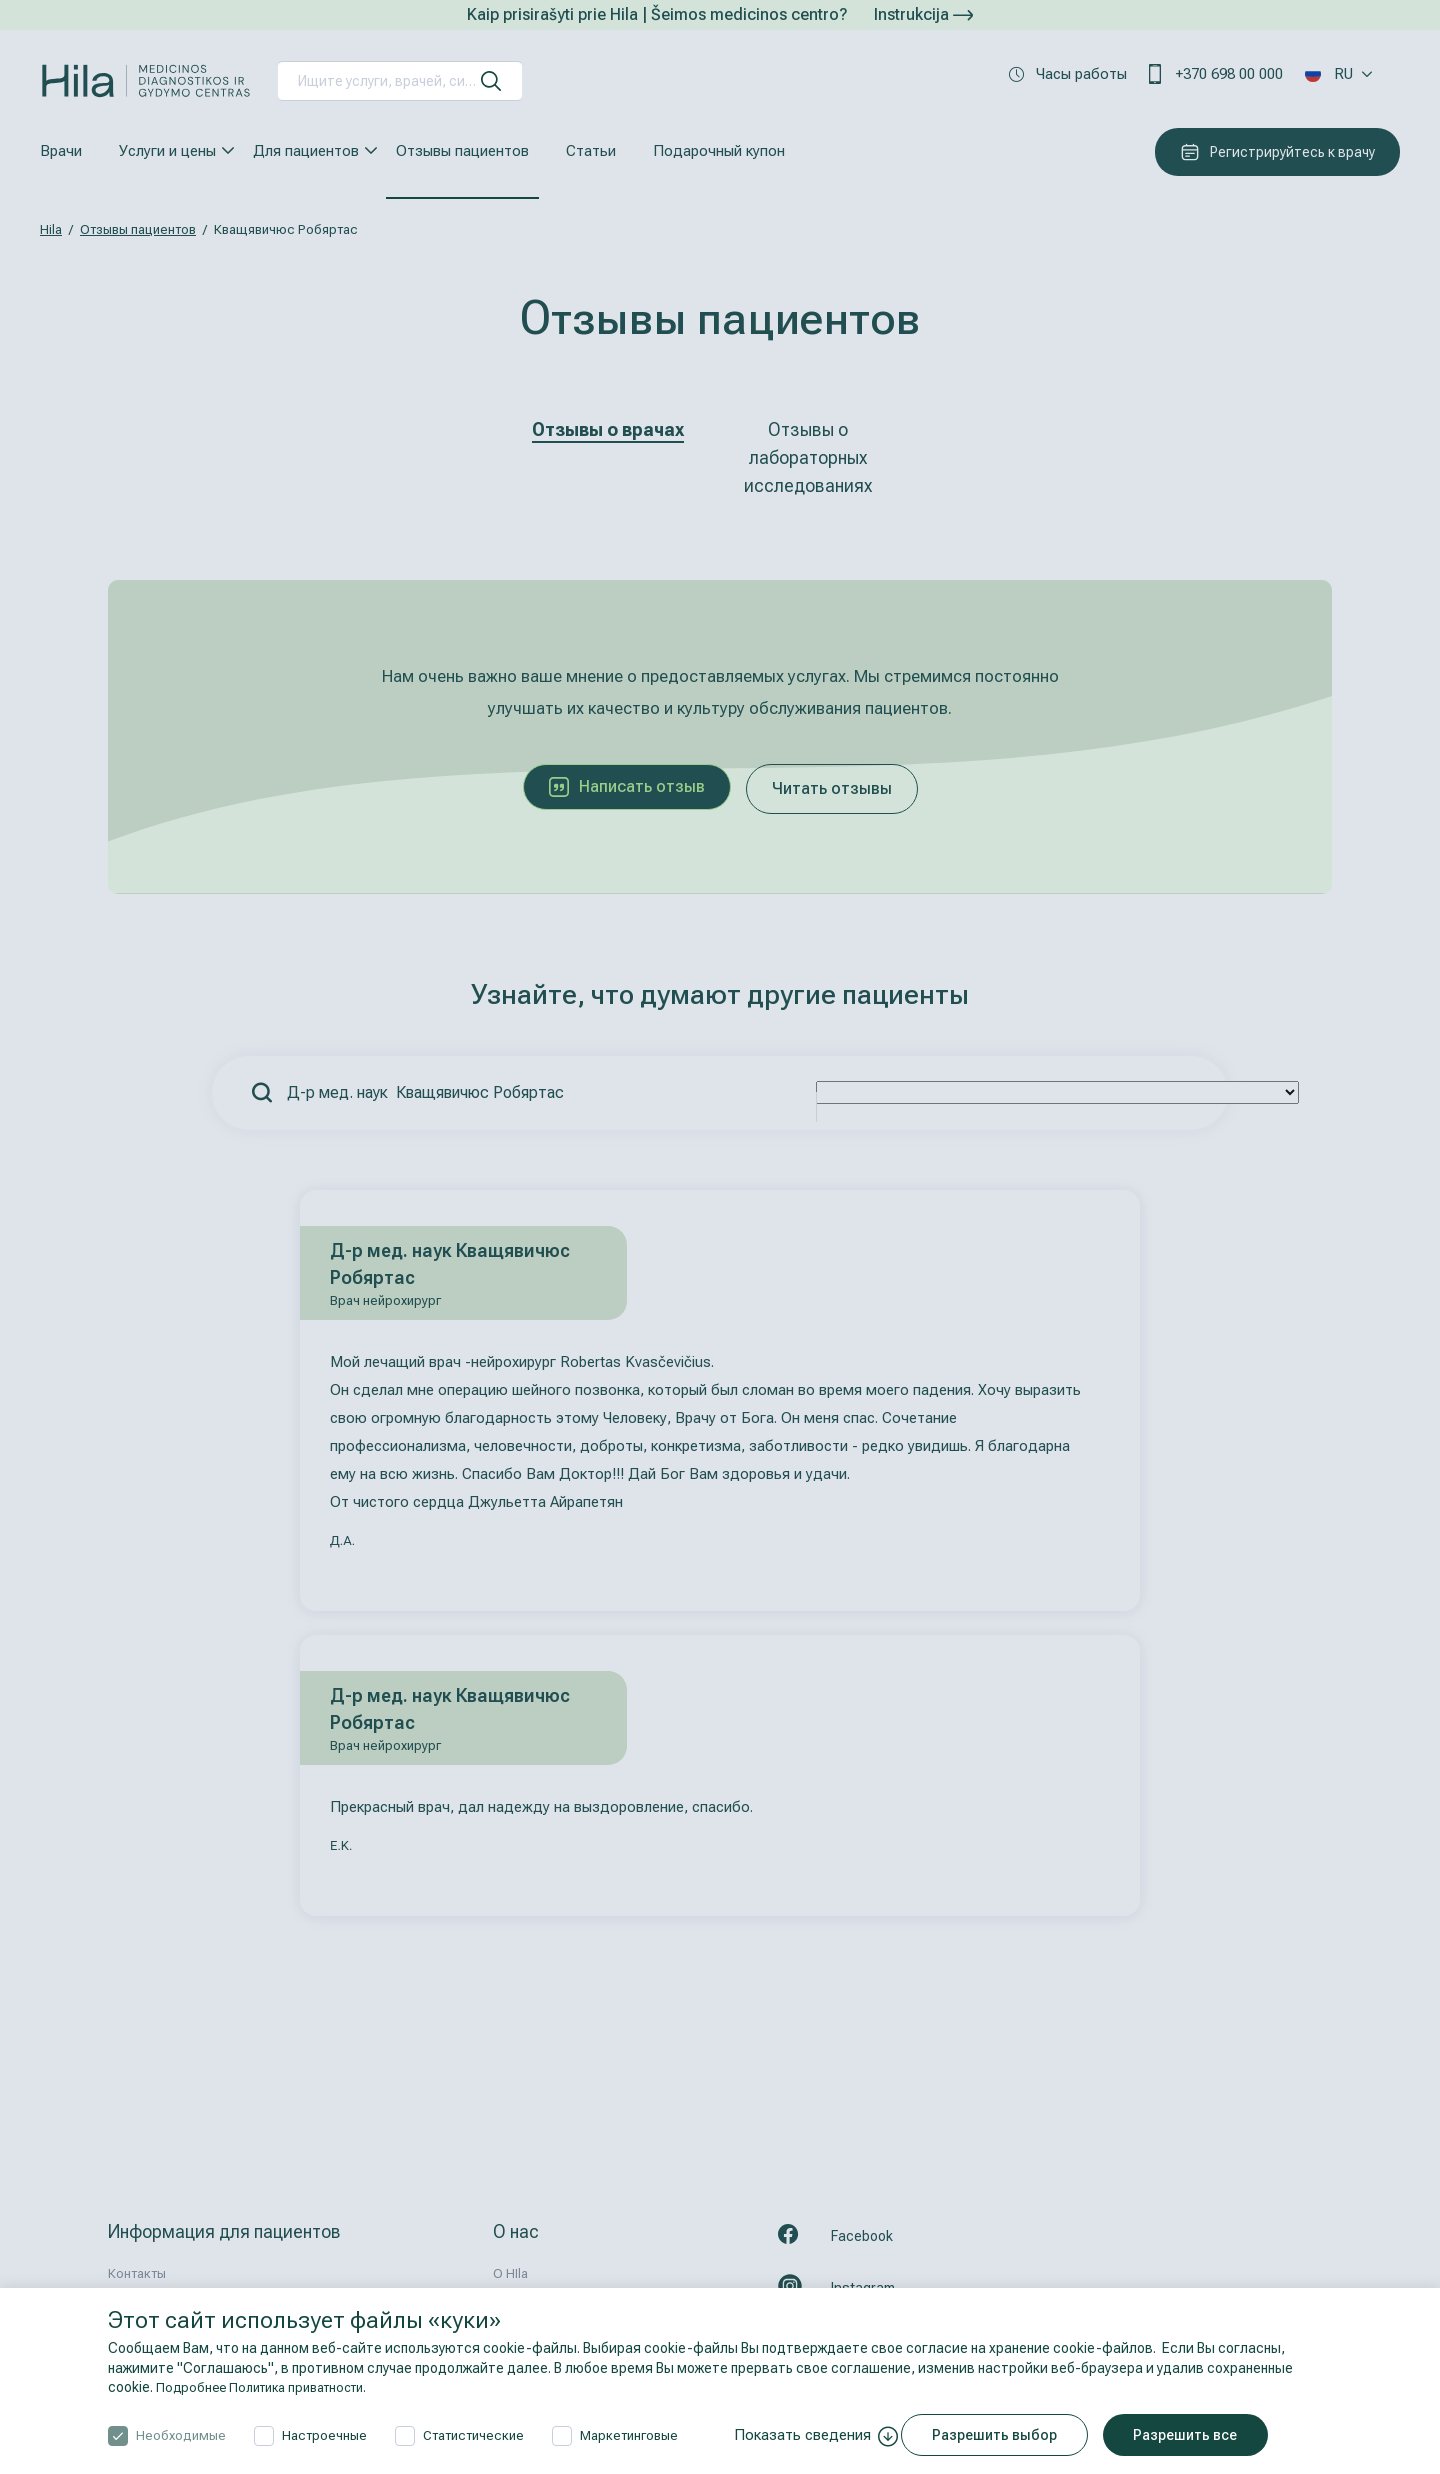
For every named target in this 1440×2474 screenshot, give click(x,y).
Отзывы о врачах (608, 429)
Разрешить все (1198, 2435)
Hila (51, 229)
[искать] (491, 81)
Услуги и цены (167, 151)
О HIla (510, 2273)
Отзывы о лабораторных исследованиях (808, 457)
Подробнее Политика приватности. (272, 2387)
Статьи (591, 151)
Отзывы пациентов (462, 151)
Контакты (137, 2273)
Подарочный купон (719, 151)
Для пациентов (306, 151)
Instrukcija (923, 14)
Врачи (61, 151)
